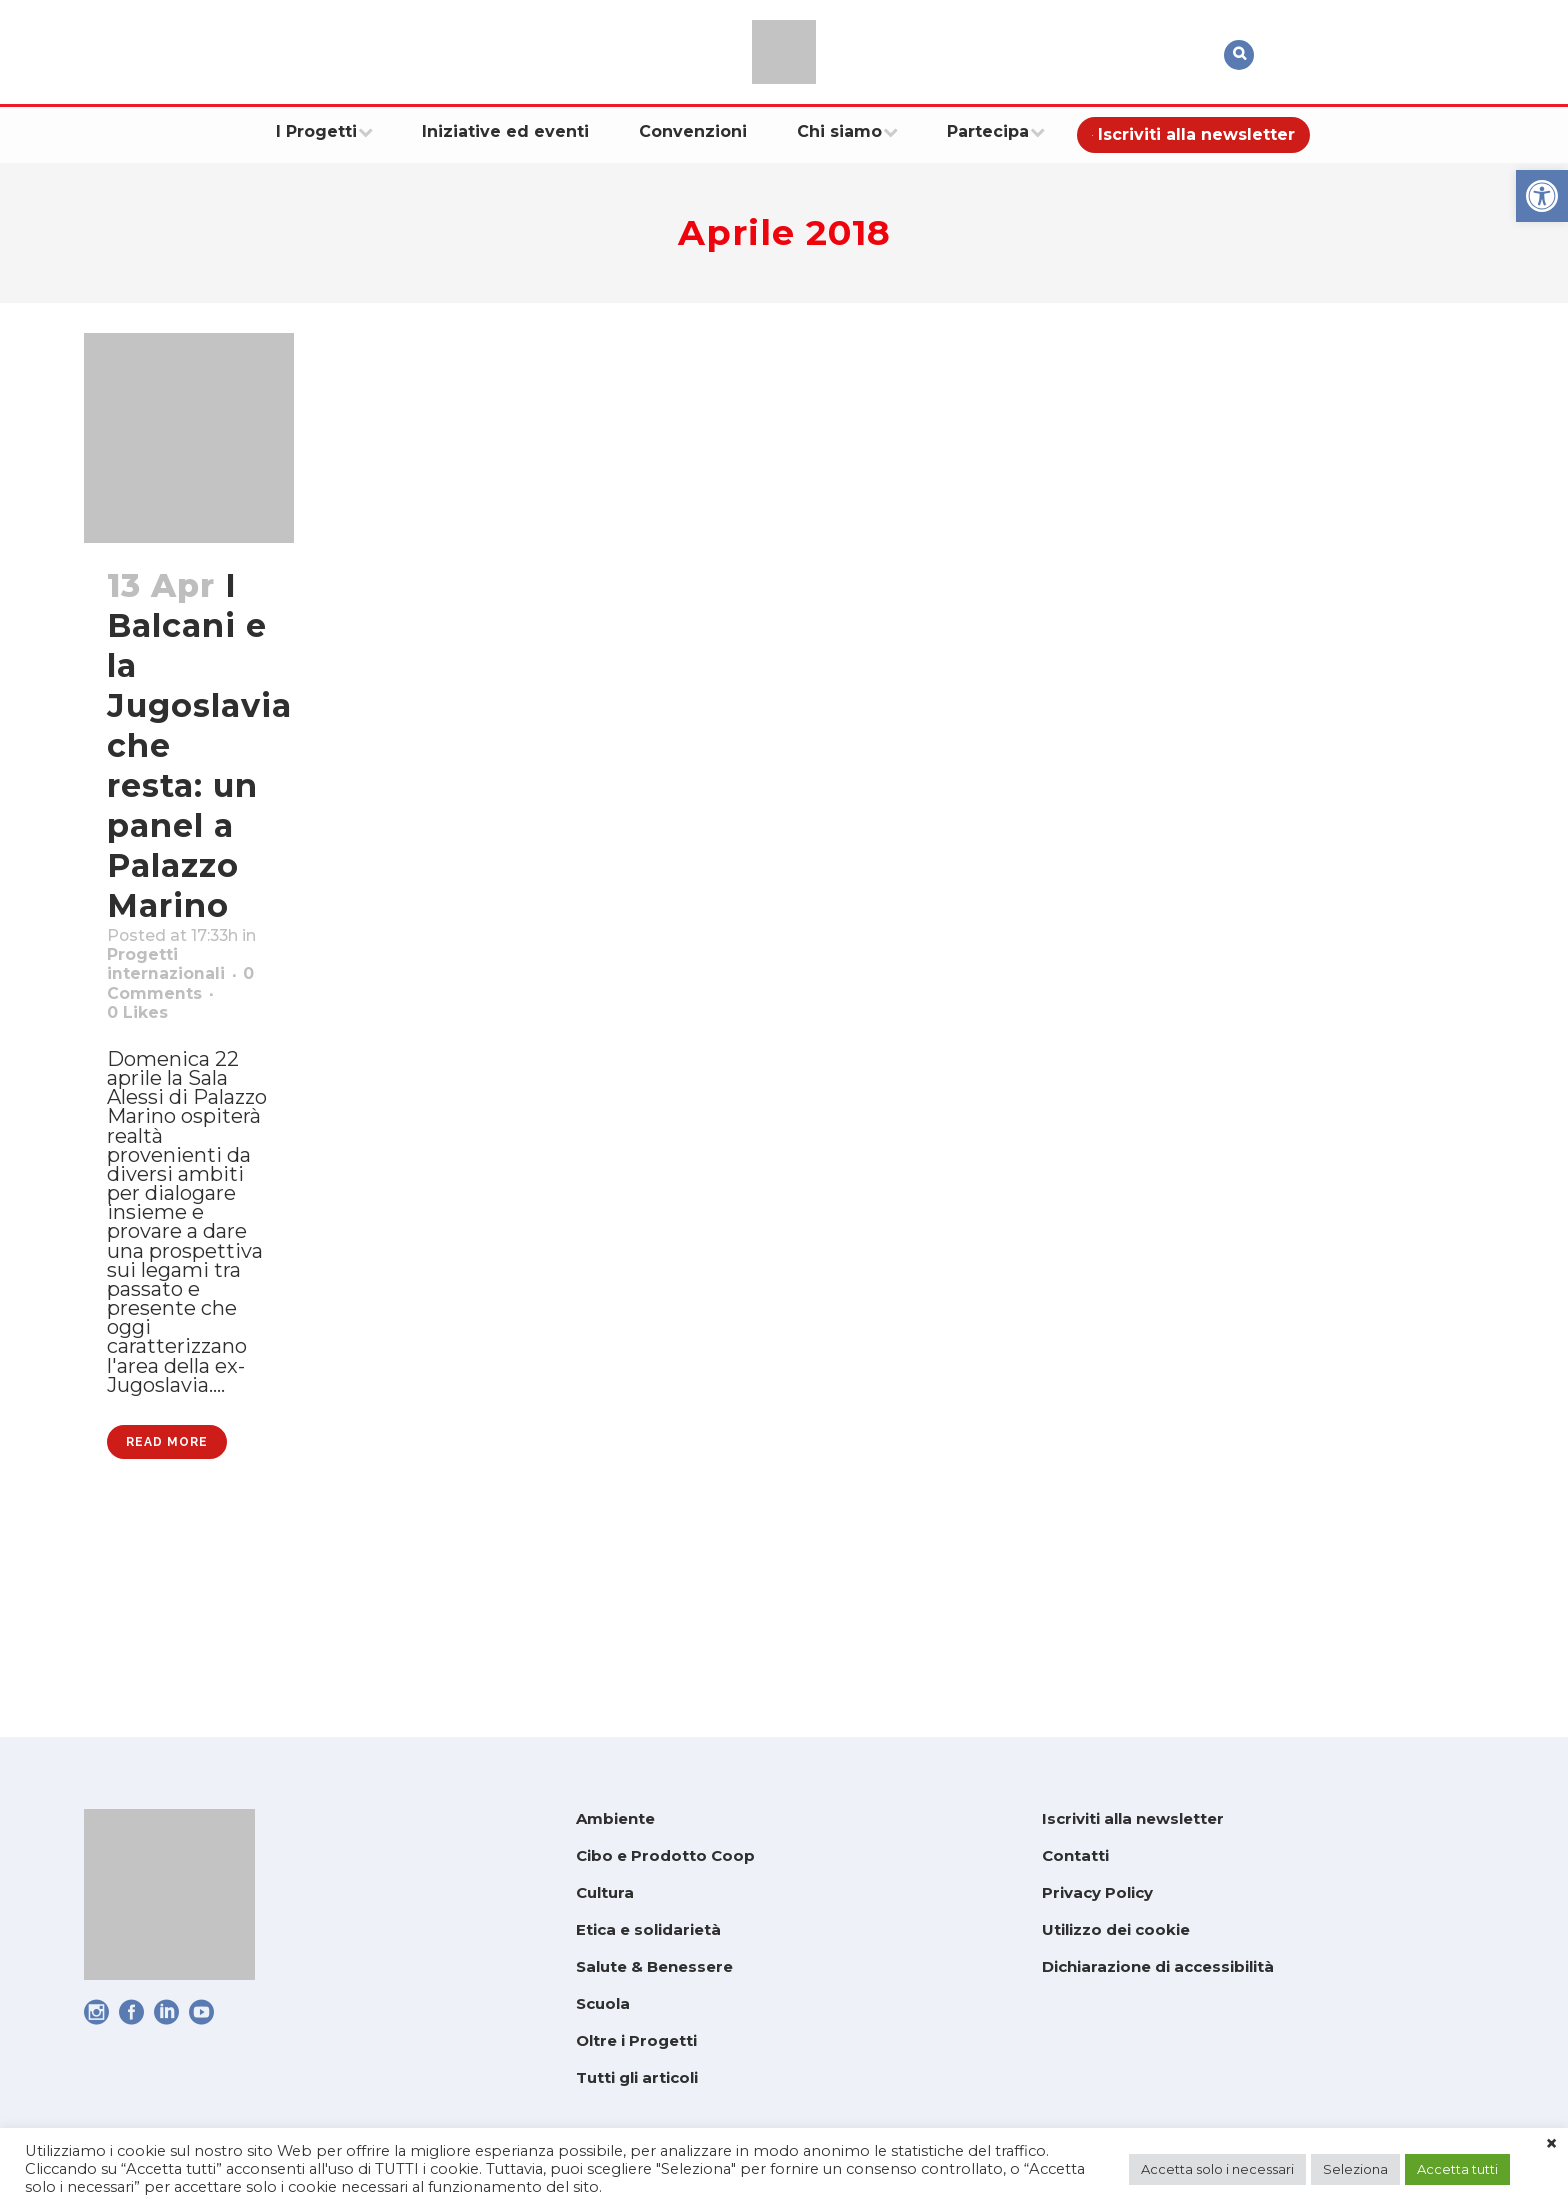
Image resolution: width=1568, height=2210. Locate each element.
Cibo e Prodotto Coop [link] (665, 1855)
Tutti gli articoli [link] (637, 2077)
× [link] (1551, 2144)
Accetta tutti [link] (1457, 2169)
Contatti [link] (1075, 1855)
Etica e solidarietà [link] (648, 1929)
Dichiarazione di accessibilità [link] (1158, 1966)
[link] (1542, 196)
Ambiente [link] (615, 1818)
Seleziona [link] (1355, 2169)
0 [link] (144, 1069)
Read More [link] (167, 1625)
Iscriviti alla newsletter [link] (1133, 1818)
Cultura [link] (605, 1892)
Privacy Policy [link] (1097, 1892)
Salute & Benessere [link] (654, 1966)
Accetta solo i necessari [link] (1217, 2169)
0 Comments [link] (175, 1043)
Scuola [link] (603, 2003)
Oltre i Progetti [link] (636, 2040)
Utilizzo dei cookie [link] (1116, 1929)
